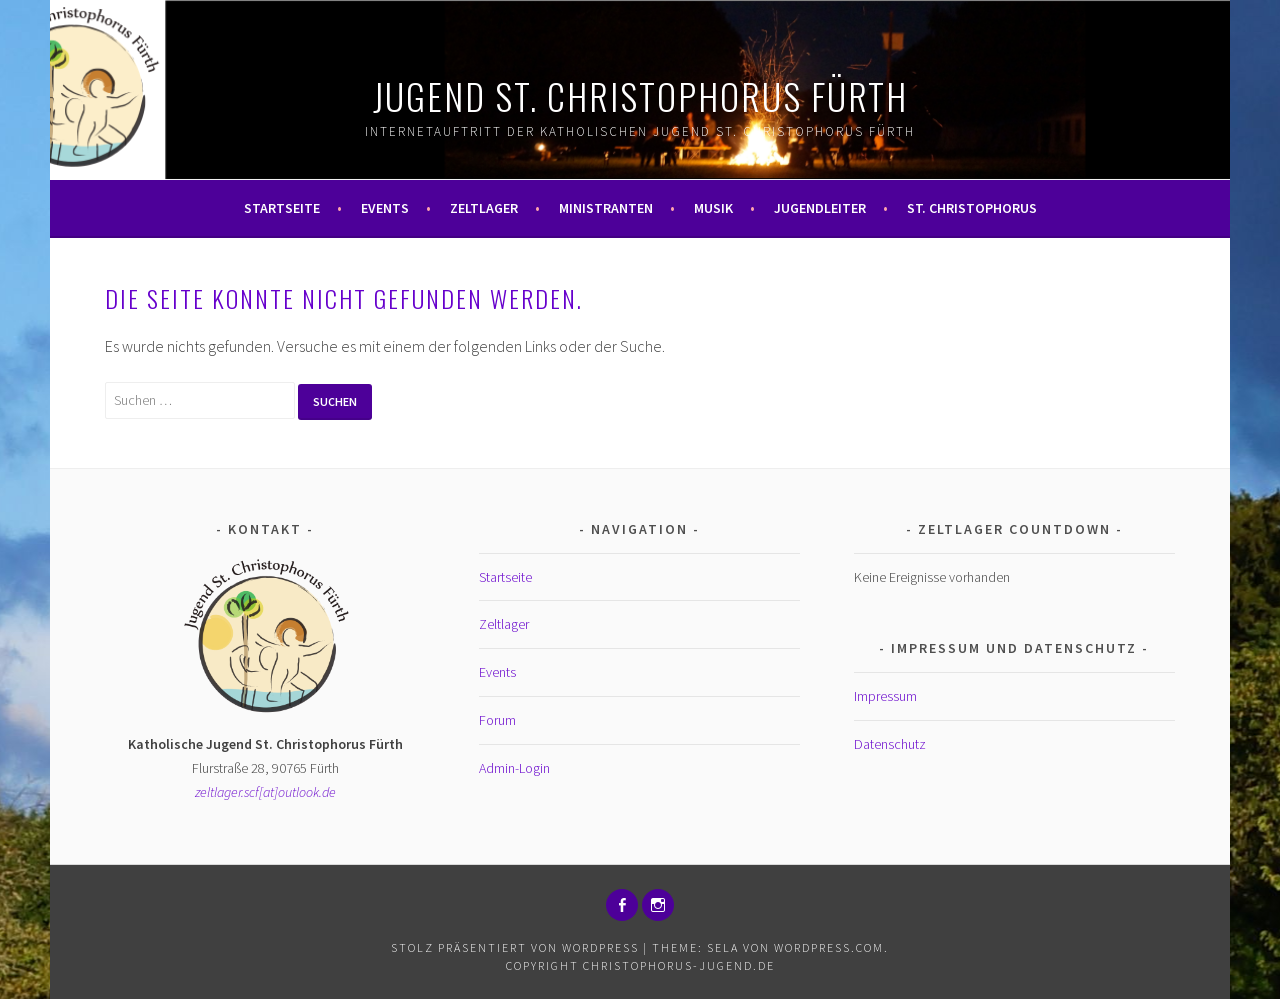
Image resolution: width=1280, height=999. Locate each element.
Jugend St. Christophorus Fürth (640, 95)
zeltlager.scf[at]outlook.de (265, 792)
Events (385, 208)
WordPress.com (829, 947)
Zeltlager (484, 208)
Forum (497, 720)
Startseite (282, 208)
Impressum (885, 696)
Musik (713, 208)
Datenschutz (890, 744)
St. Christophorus (972, 208)
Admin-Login (514, 768)
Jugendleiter (820, 208)
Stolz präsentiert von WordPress (515, 947)
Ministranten (606, 208)
